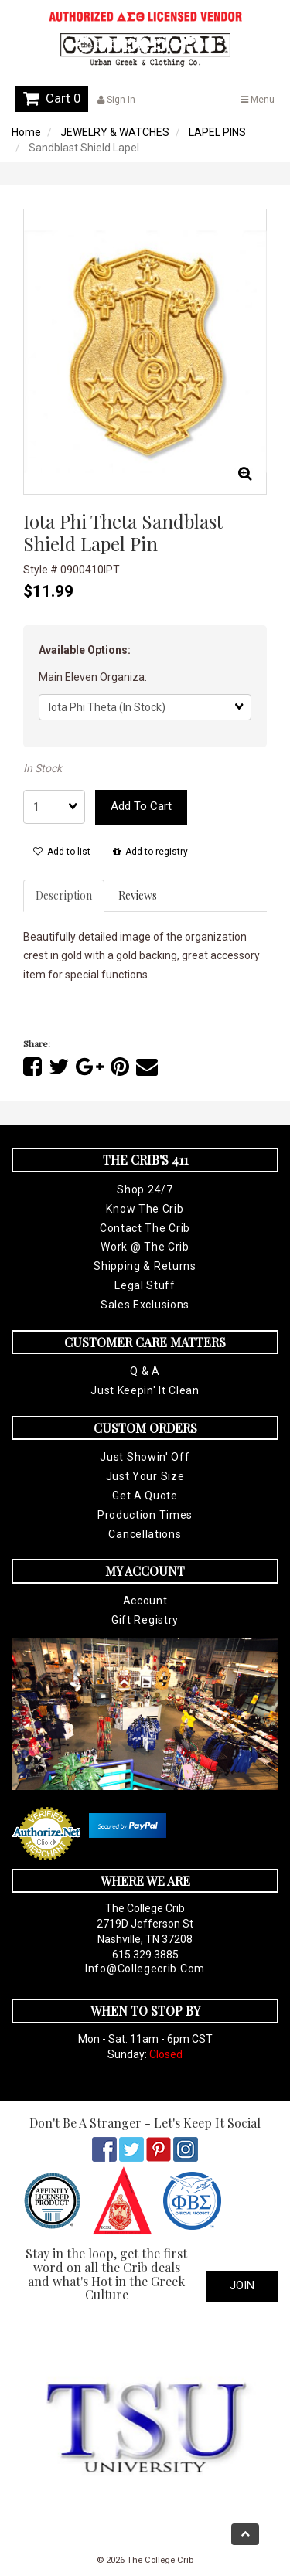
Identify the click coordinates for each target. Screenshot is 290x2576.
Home (26, 132)
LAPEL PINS (217, 132)
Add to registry (150, 851)
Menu (258, 99)
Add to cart (141, 806)
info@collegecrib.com (145, 1968)
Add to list (61, 851)
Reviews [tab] (137, 895)
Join (242, 2285)
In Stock (42, 768)
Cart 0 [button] (51, 98)
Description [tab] (64, 895)
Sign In (116, 99)
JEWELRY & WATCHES (114, 132)
